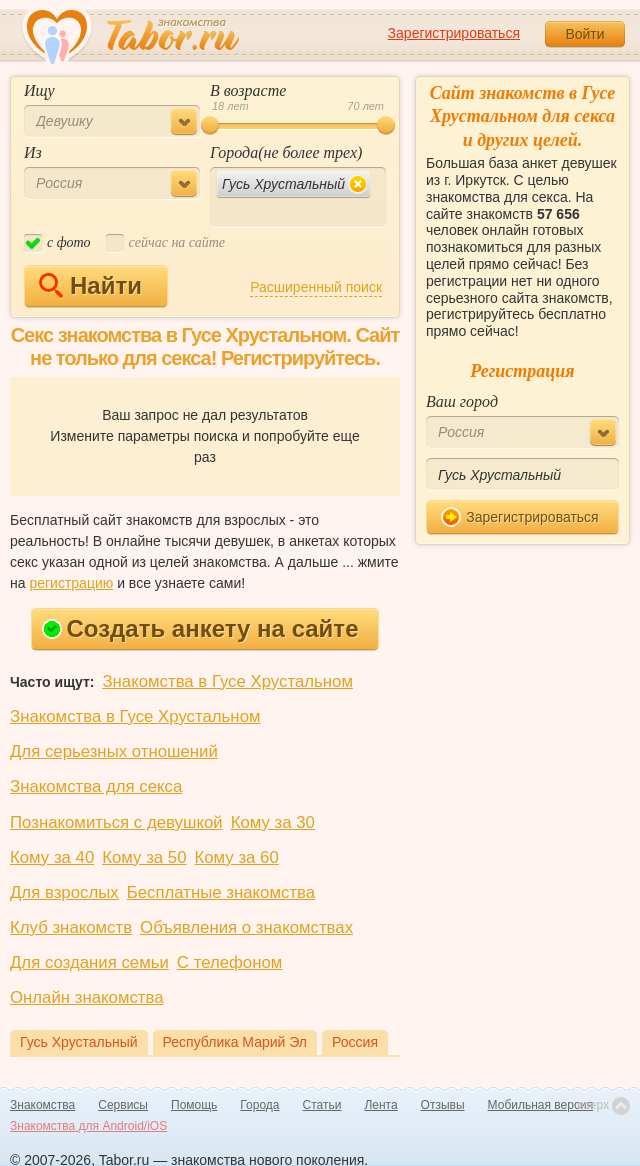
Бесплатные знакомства (221, 892)
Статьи (322, 1105)
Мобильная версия (541, 1105)
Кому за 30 (273, 822)
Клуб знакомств (71, 927)
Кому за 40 (52, 857)
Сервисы (123, 1105)
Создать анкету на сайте (200, 628)
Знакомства (42, 1105)
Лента (380, 1105)
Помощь (194, 1105)
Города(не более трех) (286, 152)
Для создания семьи (89, 962)
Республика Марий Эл (235, 1042)
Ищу (39, 90)
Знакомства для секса (96, 786)
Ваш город (462, 401)
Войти (584, 34)
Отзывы (443, 1105)
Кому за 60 (237, 857)
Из (33, 152)
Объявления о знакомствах (246, 927)
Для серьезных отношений (114, 751)
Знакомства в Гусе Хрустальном (227, 681)
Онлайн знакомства (87, 997)
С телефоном (229, 962)
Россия (355, 1042)
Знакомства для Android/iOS (88, 1126)
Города (259, 1105)
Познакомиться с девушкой (116, 822)
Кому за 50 (144, 857)
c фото (57, 243)
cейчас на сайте (165, 243)
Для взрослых (64, 892)
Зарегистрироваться (454, 33)
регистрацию (71, 583)
